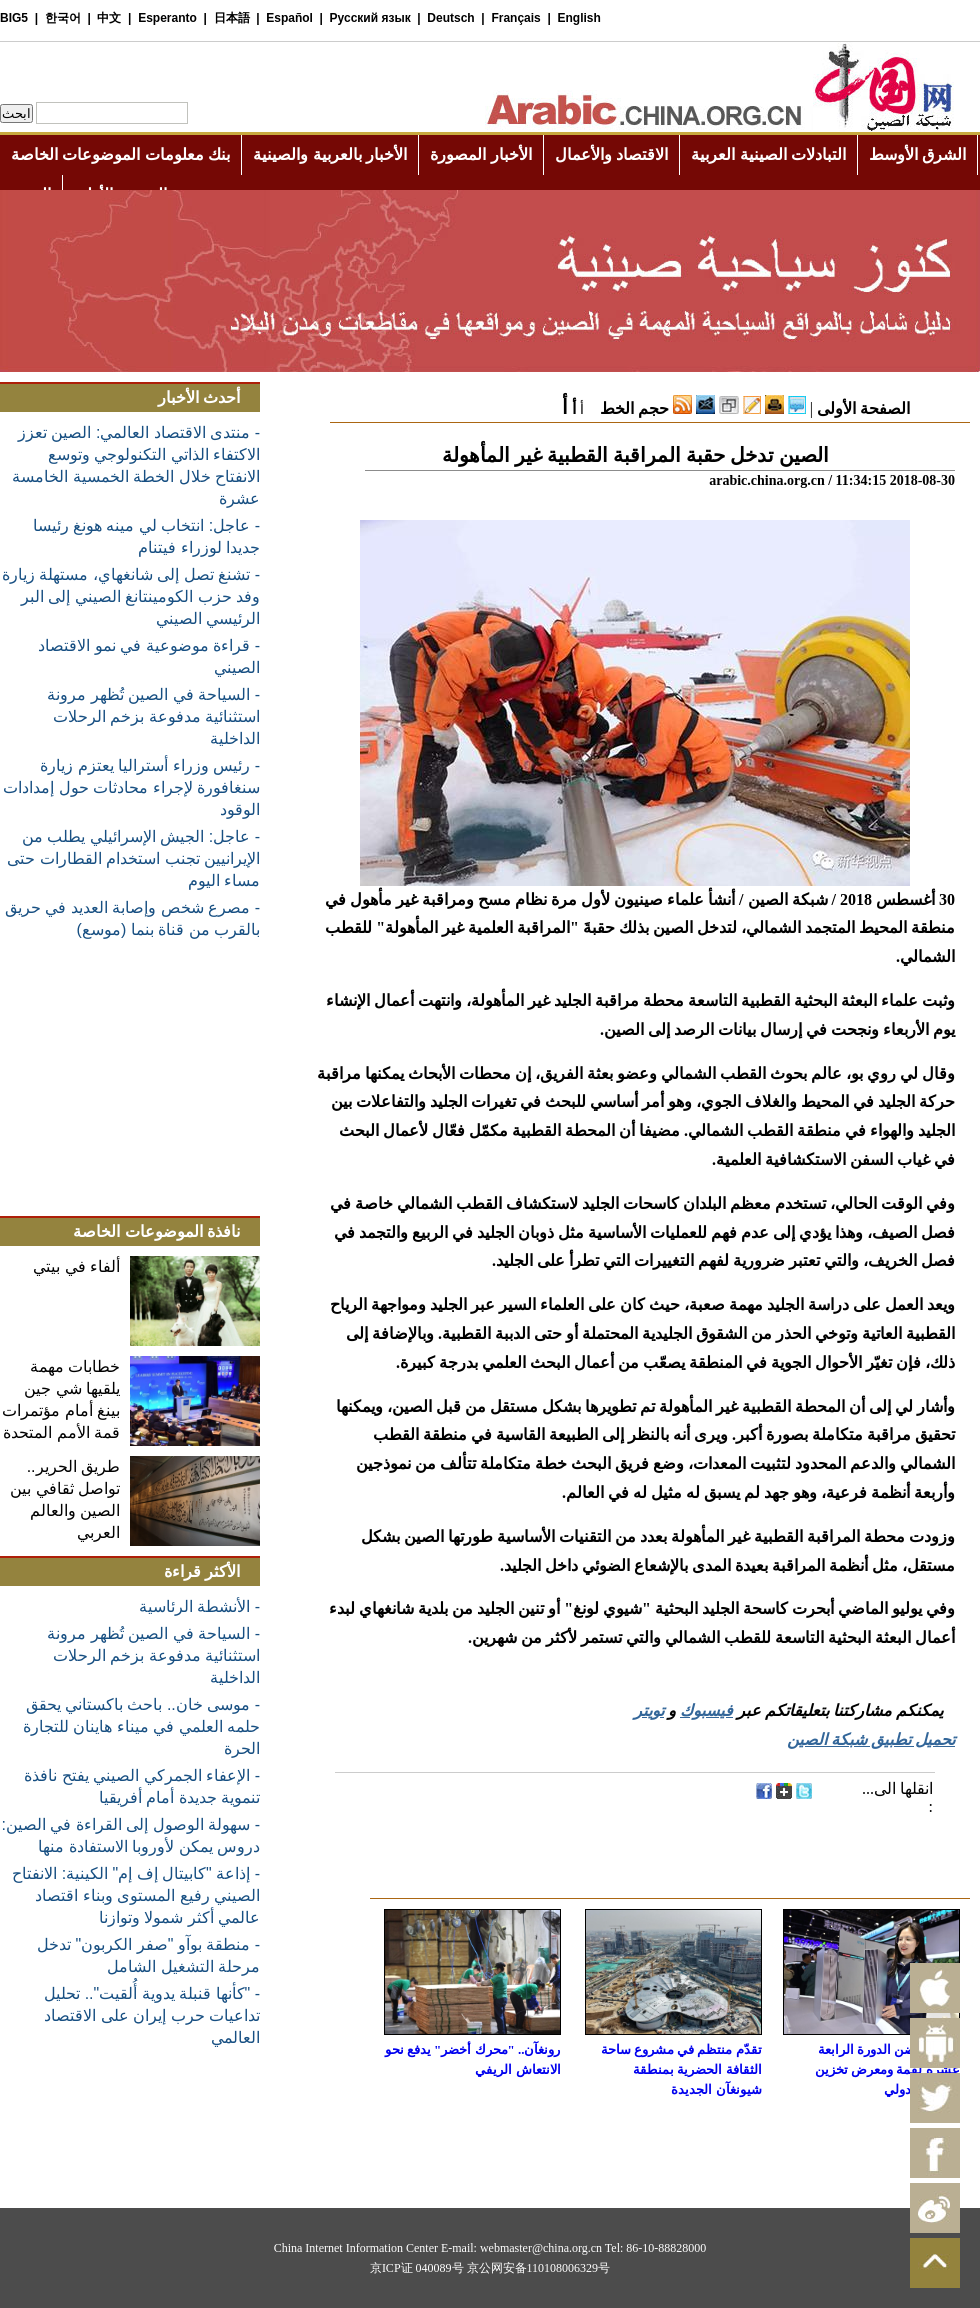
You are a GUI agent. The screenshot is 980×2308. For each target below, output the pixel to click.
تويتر (649, 1710)
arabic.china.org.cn (767, 480)
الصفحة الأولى (863, 408)
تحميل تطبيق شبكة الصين (871, 1739)
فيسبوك (706, 1710)
